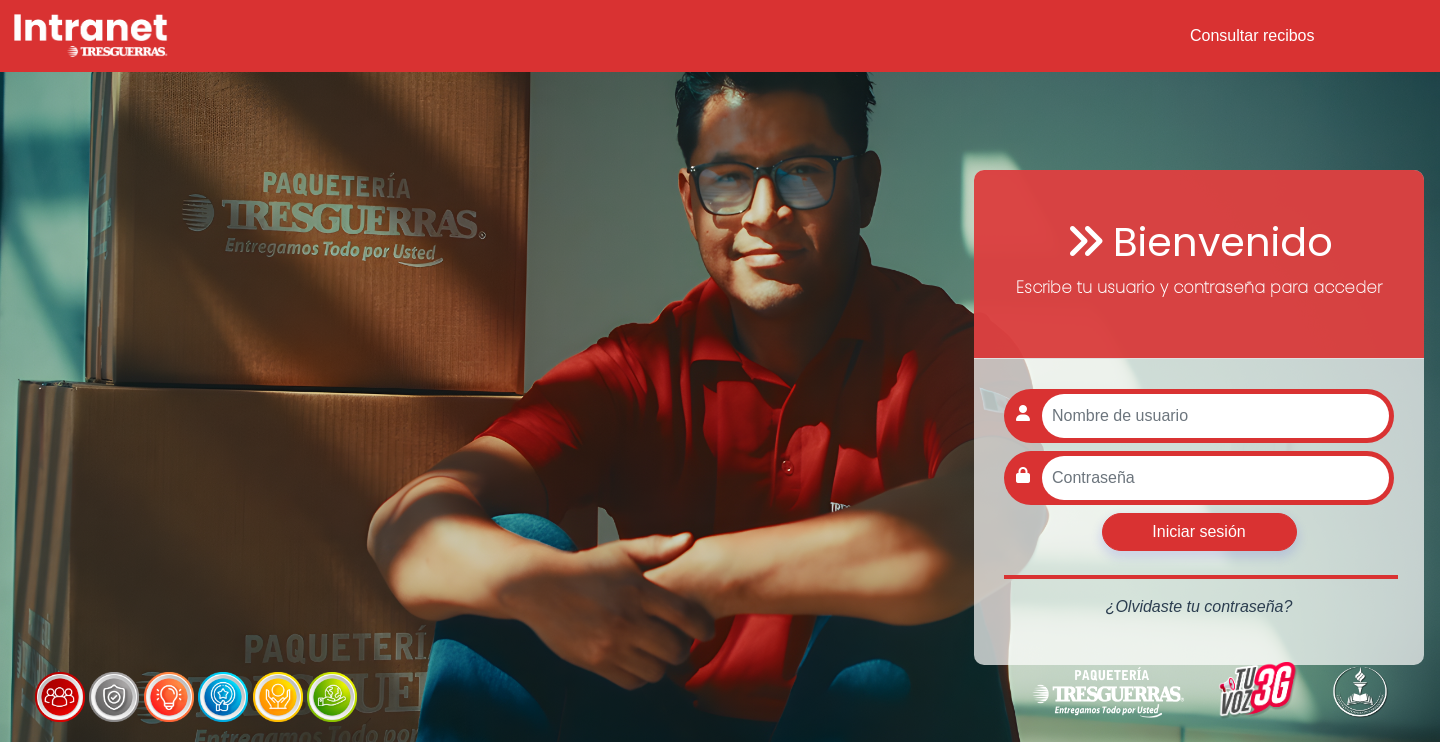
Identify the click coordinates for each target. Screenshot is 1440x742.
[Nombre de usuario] (1215, 416)
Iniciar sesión (1198, 531)
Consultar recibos (1252, 35)
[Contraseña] (1215, 478)
